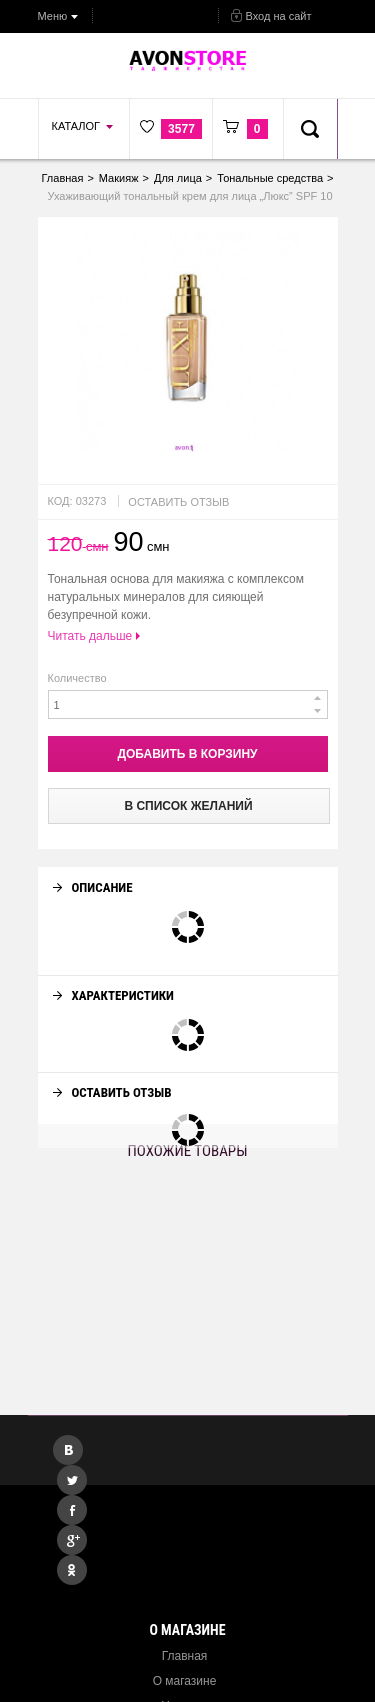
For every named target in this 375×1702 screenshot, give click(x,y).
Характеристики (113, 977)
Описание (93, 869)
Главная (185, 1656)
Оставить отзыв (178, 502)
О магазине (185, 1681)
